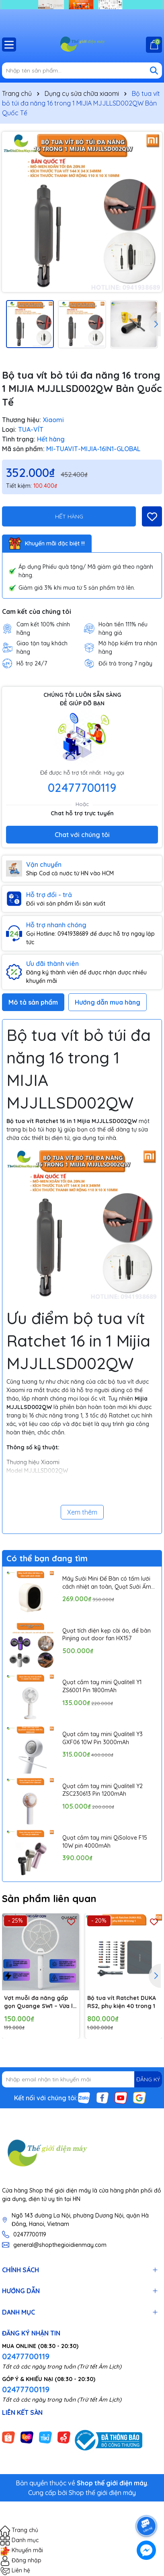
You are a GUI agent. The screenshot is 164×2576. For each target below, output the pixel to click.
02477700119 (82, 787)
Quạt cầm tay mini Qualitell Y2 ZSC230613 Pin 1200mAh (102, 1790)
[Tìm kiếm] (154, 70)
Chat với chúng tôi (82, 835)
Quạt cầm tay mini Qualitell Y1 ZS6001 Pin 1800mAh (101, 1686)
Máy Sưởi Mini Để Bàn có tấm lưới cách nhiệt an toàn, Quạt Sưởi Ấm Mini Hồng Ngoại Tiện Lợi (106, 1583)
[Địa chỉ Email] (82, 2079)
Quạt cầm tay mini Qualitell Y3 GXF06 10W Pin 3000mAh (102, 1738)
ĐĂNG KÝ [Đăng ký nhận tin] (148, 2079)
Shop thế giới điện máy (102, 2493)
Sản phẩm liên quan (49, 1898)
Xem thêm (82, 1512)
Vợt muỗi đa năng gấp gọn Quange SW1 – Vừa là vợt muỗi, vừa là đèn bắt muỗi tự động (40, 2002)
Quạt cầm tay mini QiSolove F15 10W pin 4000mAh (104, 1841)
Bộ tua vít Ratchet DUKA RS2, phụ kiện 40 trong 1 (121, 2002)
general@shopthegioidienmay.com (60, 2245)
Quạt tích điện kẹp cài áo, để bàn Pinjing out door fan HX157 (106, 1634)
